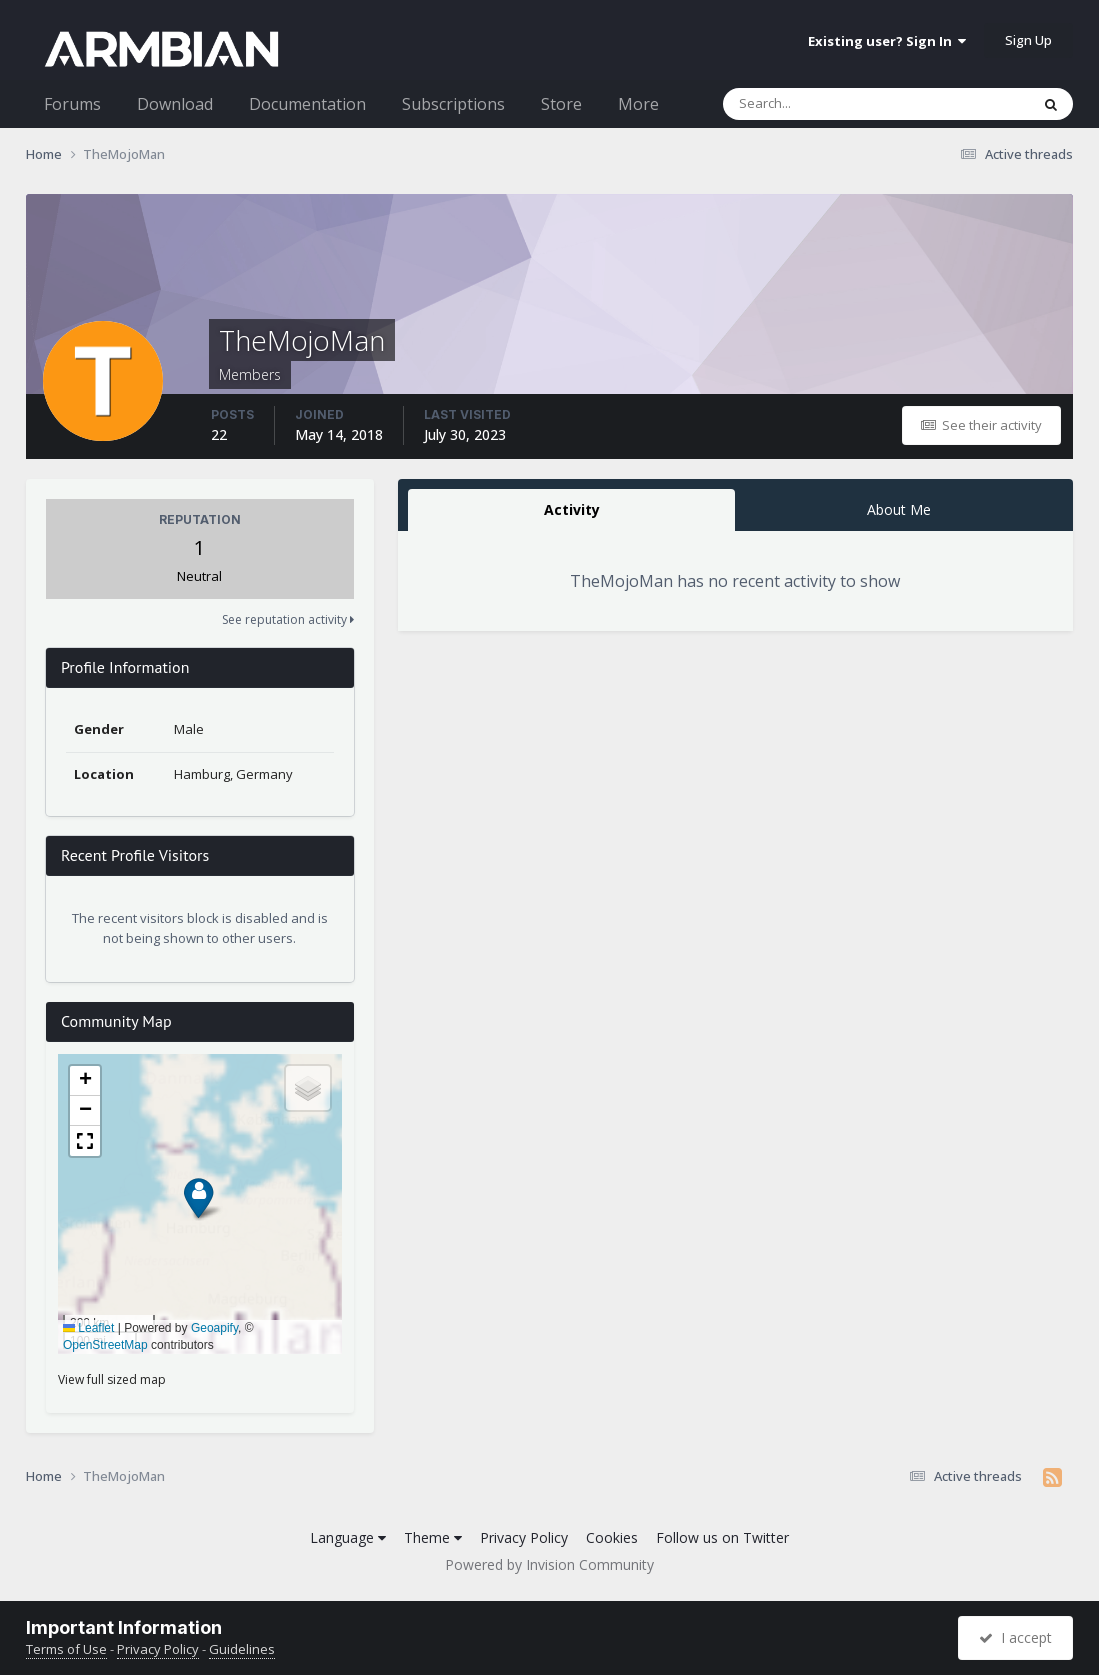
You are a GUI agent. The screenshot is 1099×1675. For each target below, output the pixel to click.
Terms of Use (66, 1649)
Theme (433, 1537)
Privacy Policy (524, 1537)
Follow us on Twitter (722, 1537)
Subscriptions (453, 104)
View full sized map (112, 1379)
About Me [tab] (899, 509)
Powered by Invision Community (549, 1564)
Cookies (612, 1537)
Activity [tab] (572, 509)
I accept (1015, 1637)
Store (561, 104)
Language (348, 1537)
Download (175, 104)
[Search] (824, 104)
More (638, 104)
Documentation (307, 104)
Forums (72, 104)
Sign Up (1028, 40)
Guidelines (242, 1649)
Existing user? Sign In (887, 41)
